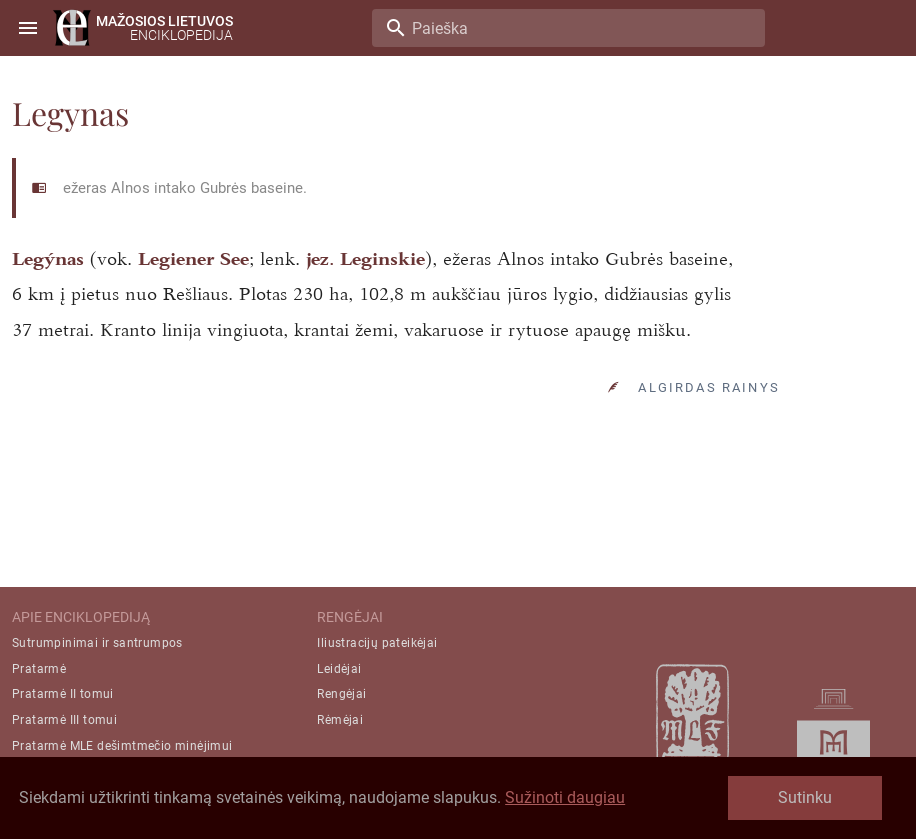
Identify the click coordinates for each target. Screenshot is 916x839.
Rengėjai (341, 694)
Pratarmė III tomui (64, 720)
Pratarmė (39, 669)
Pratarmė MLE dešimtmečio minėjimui (122, 746)
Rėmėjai (340, 720)
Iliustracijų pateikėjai (377, 643)
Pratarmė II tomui (63, 694)
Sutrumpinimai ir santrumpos (97, 643)
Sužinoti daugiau (565, 797)
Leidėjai (339, 669)
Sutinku (805, 797)
